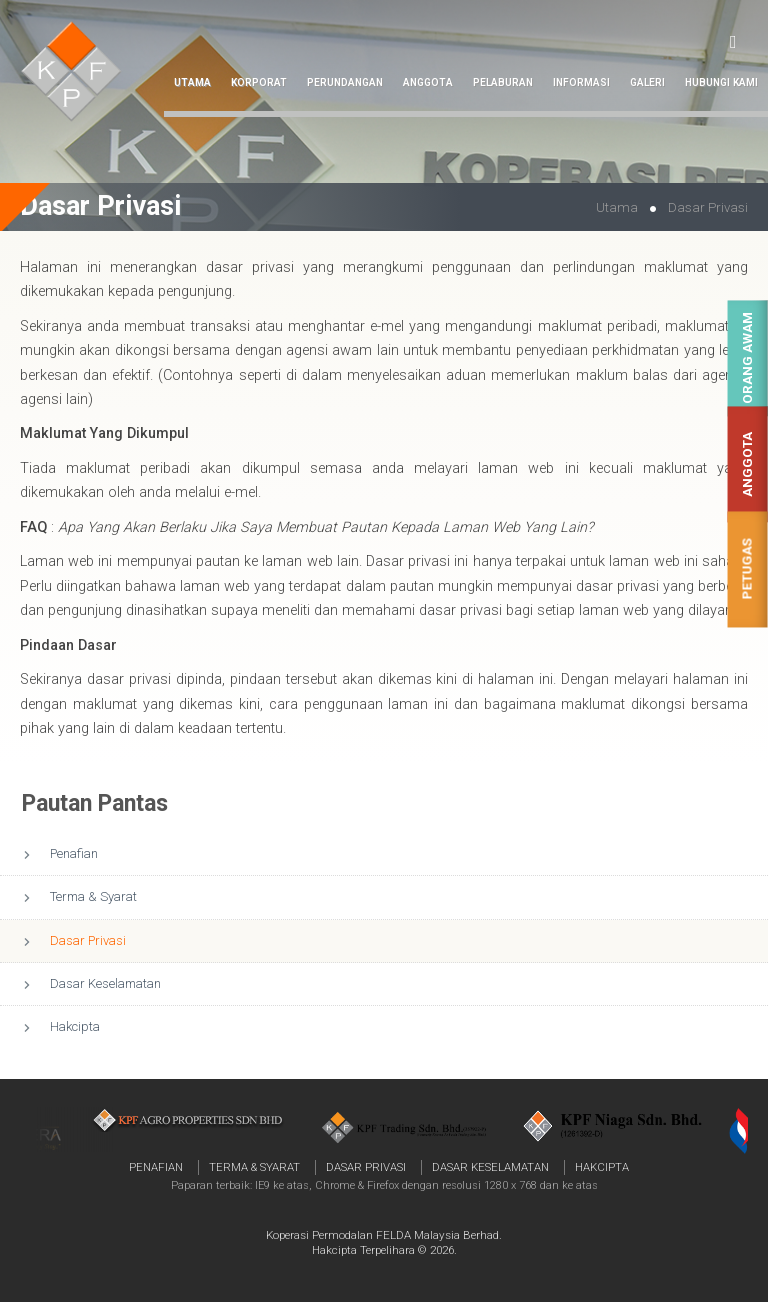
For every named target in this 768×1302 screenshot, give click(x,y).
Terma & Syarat (93, 896)
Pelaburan (503, 82)
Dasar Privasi (88, 940)
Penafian (74, 853)
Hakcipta (75, 1026)
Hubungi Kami (721, 82)
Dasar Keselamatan (105, 983)
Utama (192, 82)
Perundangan (345, 82)
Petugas (747, 569)
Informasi (581, 82)
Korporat (259, 82)
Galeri (647, 82)
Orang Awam (747, 359)
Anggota (747, 464)
